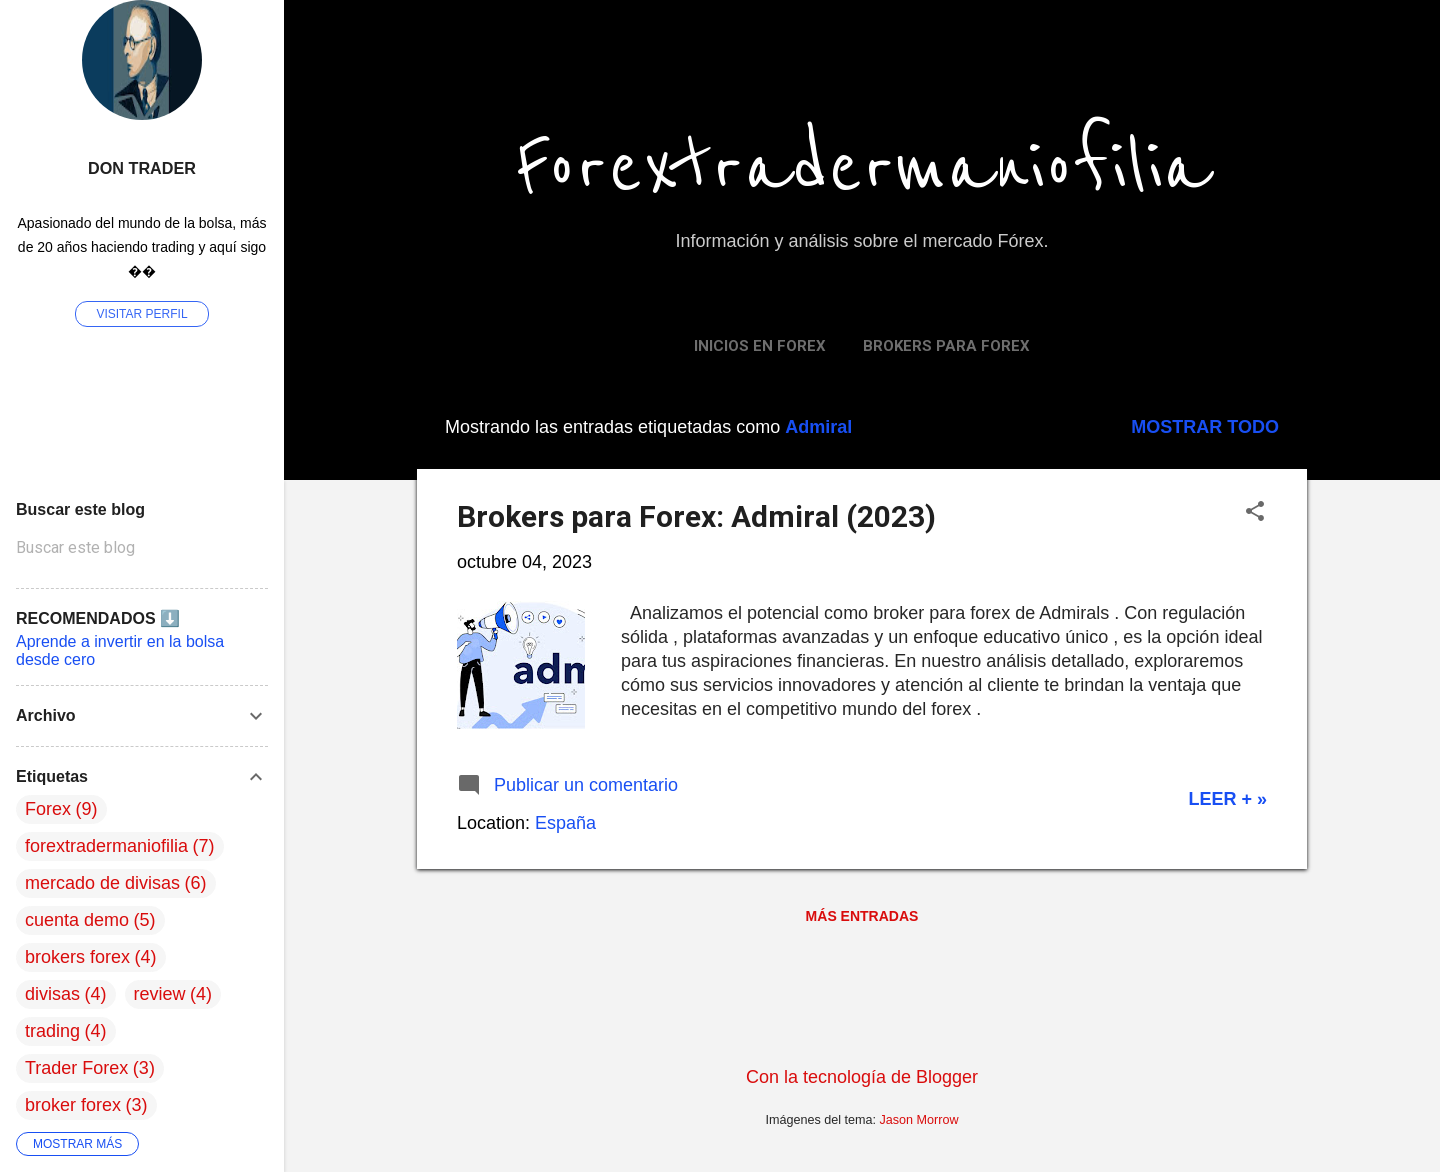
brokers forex (77, 957)
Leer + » (1227, 799)
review (160, 994)
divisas (52, 994)
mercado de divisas (102, 883)
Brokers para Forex (946, 346)
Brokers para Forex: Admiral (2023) (696, 516)
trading (52, 1031)
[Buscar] (1295, 54)
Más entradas (862, 916)
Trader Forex (76, 1068)
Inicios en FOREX (760, 346)
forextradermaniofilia (106, 846)
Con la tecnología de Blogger (862, 1077)
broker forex (73, 1105)
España (565, 823)
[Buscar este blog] (142, 548)
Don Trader (142, 168)
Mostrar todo (1205, 427)
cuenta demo (77, 920)
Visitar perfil (141, 314)
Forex (48, 809)
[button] (1255, 513)
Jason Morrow (919, 1120)
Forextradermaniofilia (862, 168)
